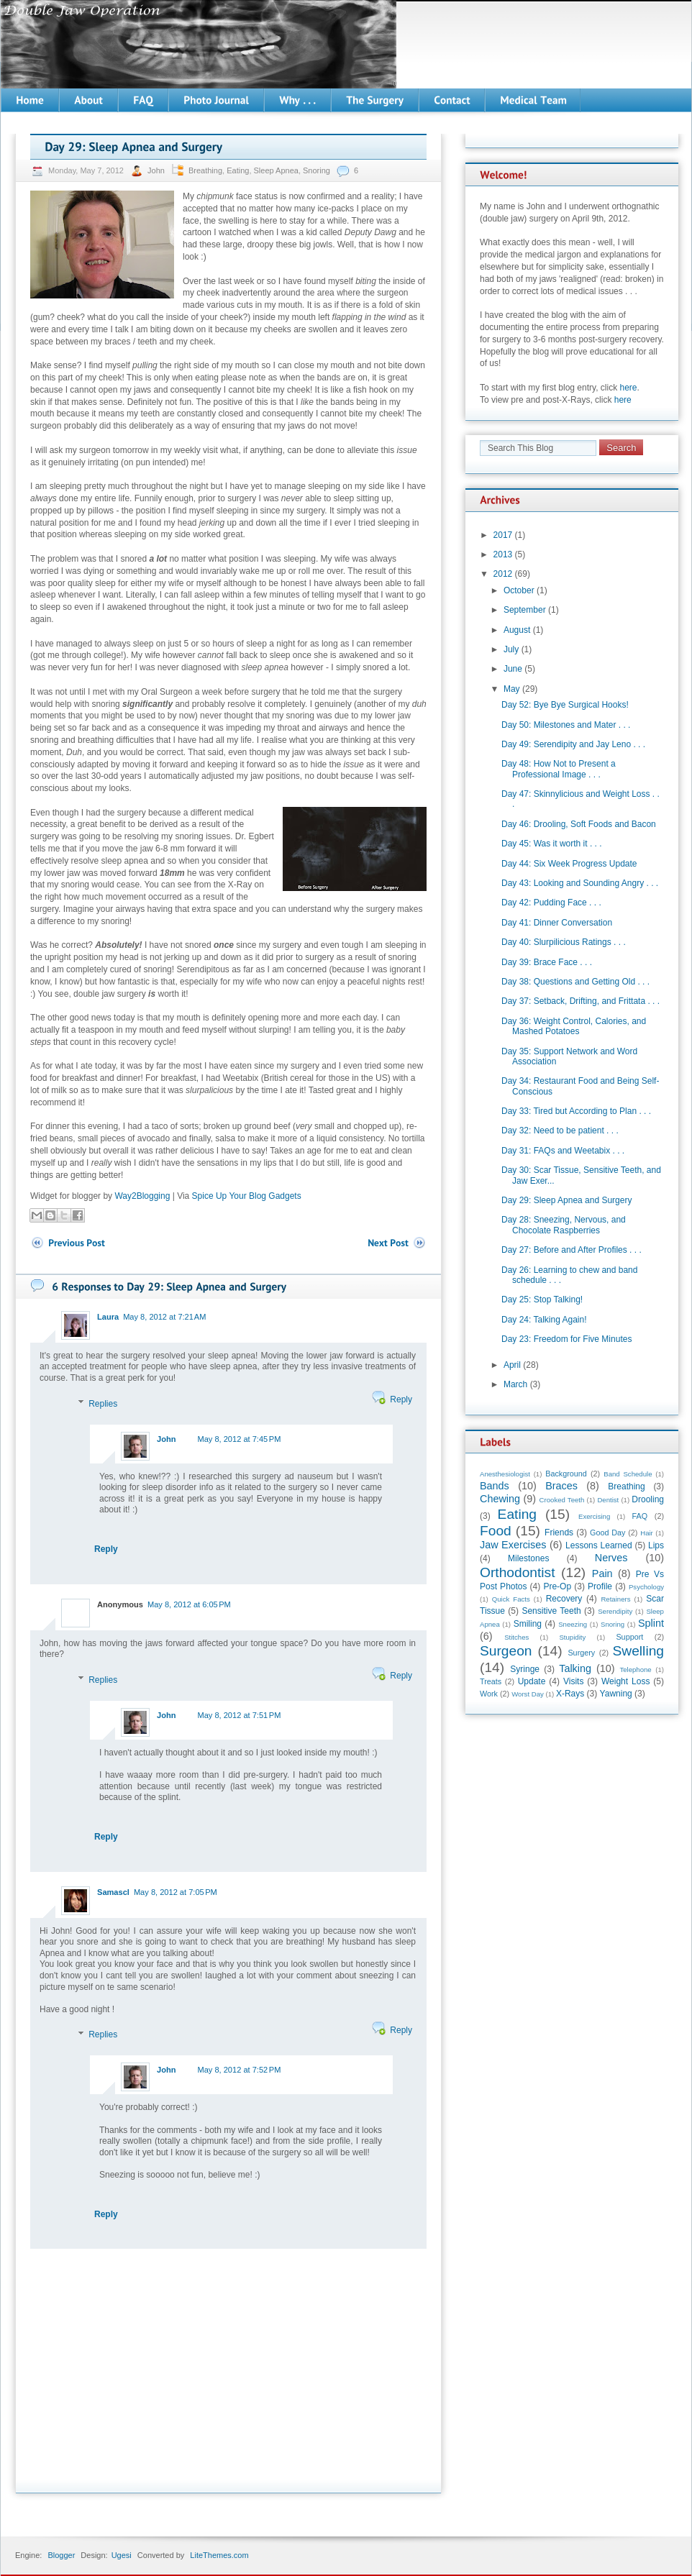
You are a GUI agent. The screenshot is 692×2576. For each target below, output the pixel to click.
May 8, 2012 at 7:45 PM (239, 1439)
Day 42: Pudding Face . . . (551, 903)
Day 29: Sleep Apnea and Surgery (566, 1200)
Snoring (316, 170)
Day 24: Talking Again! (544, 1320)
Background (566, 1473)
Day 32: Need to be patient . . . (560, 1130)
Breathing (205, 170)
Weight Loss (625, 1681)
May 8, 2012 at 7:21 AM (164, 1316)
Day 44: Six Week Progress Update (569, 864)
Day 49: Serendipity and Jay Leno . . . (573, 744)
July (511, 649)
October (519, 590)
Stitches (516, 1637)
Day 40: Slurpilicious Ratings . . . (563, 942)
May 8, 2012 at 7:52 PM (239, 2069)
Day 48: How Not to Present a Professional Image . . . (558, 769)
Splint (651, 1623)
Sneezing (572, 1624)
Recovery (564, 1599)
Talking (575, 1668)
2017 (503, 535)
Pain (602, 1573)
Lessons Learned (598, 1545)
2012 (503, 574)
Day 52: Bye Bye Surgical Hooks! (565, 705)
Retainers (615, 1599)
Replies (102, 1404)
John (157, 170)
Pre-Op (557, 1586)
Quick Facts (511, 1599)
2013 (503, 554)
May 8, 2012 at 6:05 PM (189, 1604)
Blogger (61, 2555)
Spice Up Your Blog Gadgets (246, 1196)
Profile (600, 1586)
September (525, 610)
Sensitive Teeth (551, 1611)
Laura (108, 1316)
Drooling (648, 1499)
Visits (573, 1681)
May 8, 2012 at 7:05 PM (175, 1892)
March (515, 1384)
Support (629, 1636)
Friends (559, 1532)
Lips (656, 1545)
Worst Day (527, 1694)
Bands (494, 1486)
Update (532, 1681)
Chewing (500, 1498)
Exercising (594, 1516)
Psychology (646, 1587)
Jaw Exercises (513, 1544)
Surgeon (506, 1650)
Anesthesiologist (505, 1474)
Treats (490, 1681)
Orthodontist (517, 1572)
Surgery (581, 1652)
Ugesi (121, 2555)
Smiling (528, 1624)
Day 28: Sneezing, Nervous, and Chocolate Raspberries (563, 1225)
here (628, 388)
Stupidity (572, 1637)
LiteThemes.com (219, 2555)
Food (495, 1530)
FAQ (640, 1516)
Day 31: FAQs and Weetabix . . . (562, 1151)
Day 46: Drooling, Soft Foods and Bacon (578, 824)
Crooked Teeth (562, 1500)
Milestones (528, 1558)
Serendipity (615, 1611)
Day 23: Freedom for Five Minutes (566, 1339)
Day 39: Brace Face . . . (546, 962)
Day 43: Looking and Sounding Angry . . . (579, 883)
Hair (646, 1533)
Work (489, 1693)
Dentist (608, 1500)
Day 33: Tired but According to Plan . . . (576, 1111)
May (512, 689)
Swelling (638, 1650)
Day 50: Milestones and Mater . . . (565, 725)
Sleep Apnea (276, 170)
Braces (561, 1486)
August (517, 630)
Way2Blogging (142, 1196)
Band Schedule (628, 1474)
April (512, 1365)
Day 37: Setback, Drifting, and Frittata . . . (580, 1001)
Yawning (616, 1694)
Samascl (113, 1892)
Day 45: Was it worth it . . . (551, 844)
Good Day (607, 1532)
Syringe (525, 1669)
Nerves (611, 1557)
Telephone (635, 1669)
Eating (238, 170)
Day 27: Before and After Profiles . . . (571, 1250)
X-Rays (570, 1694)
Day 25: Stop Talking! (542, 1299)
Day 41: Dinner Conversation (556, 923)
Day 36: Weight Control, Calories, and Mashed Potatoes (573, 1026)
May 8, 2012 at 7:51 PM (239, 1715)
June (513, 669)
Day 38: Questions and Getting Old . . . (575, 982)
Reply (401, 1399)
